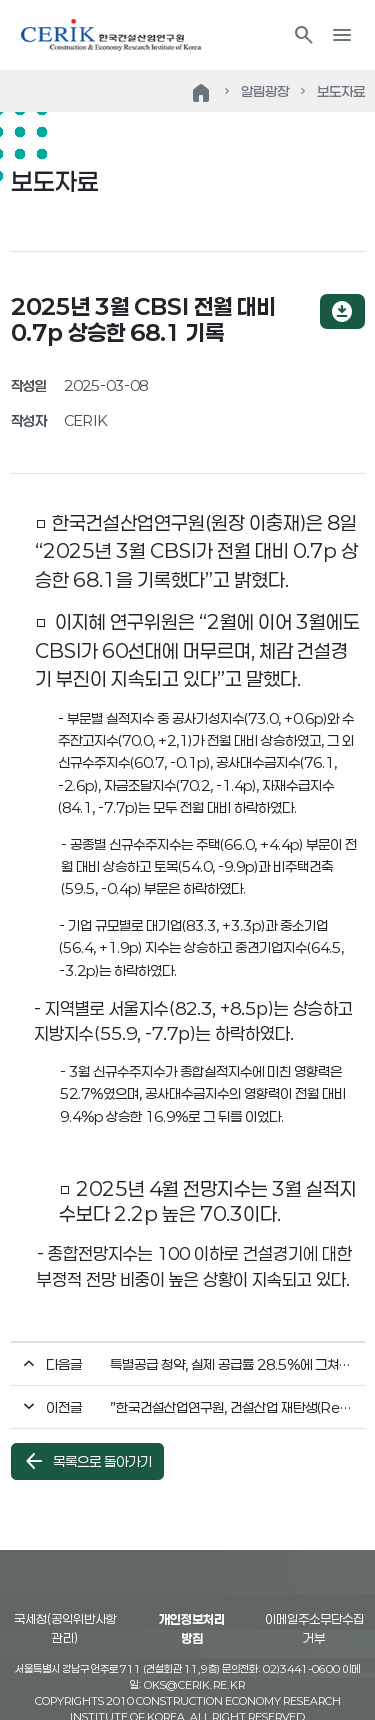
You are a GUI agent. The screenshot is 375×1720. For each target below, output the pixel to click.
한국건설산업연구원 (111, 35)
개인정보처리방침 (192, 1629)
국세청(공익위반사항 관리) (65, 1629)
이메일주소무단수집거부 (314, 1629)
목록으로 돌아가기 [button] (87, 1461)
